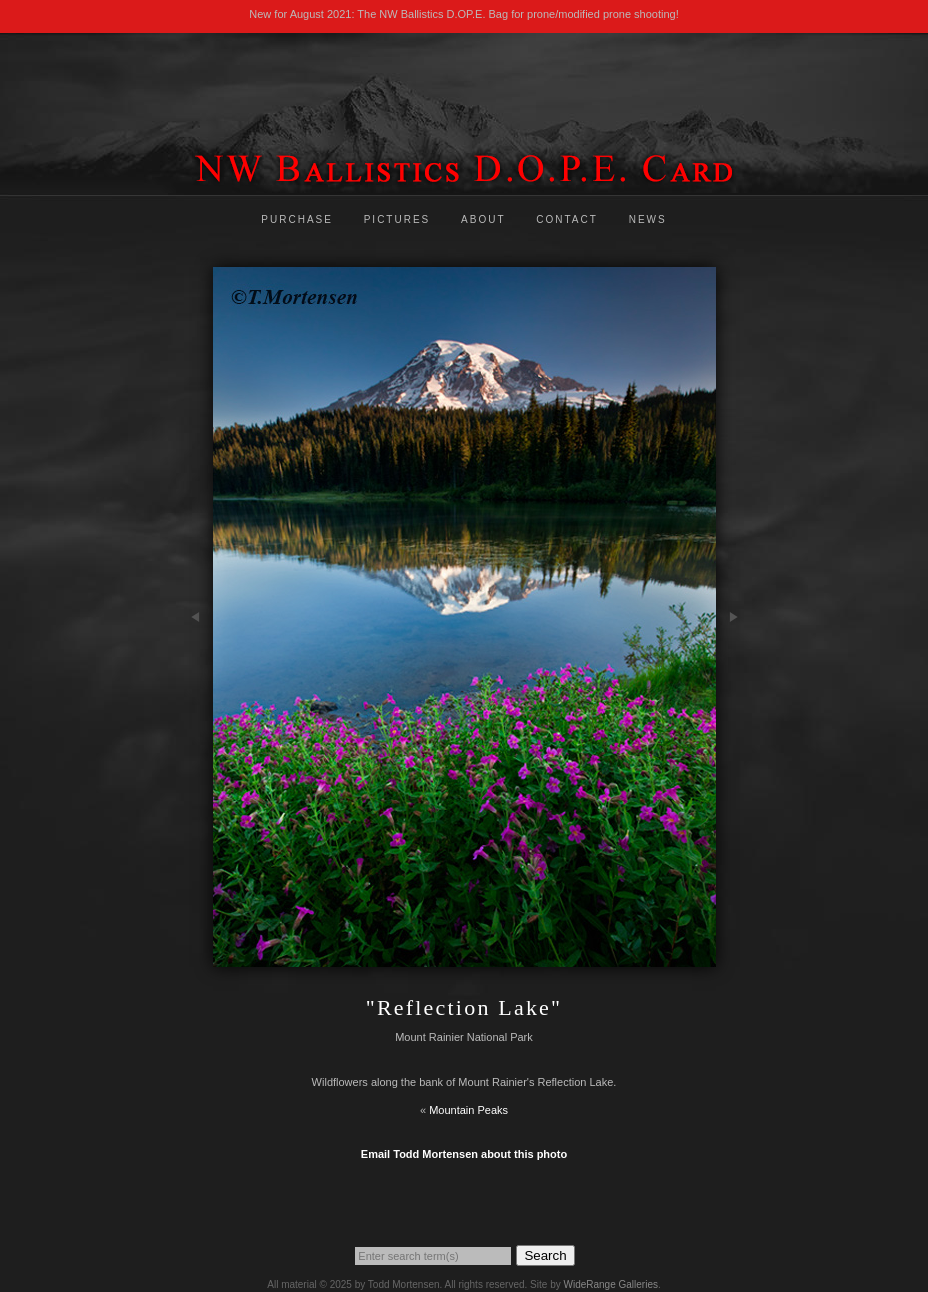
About (483, 219)
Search (545, 1255)
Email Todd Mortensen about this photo (464, 1154)
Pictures (397, 219)
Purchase (297, 219)
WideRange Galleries (610, 1284)
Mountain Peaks (468, 1110)
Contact (567, 219)
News (648, 219)
